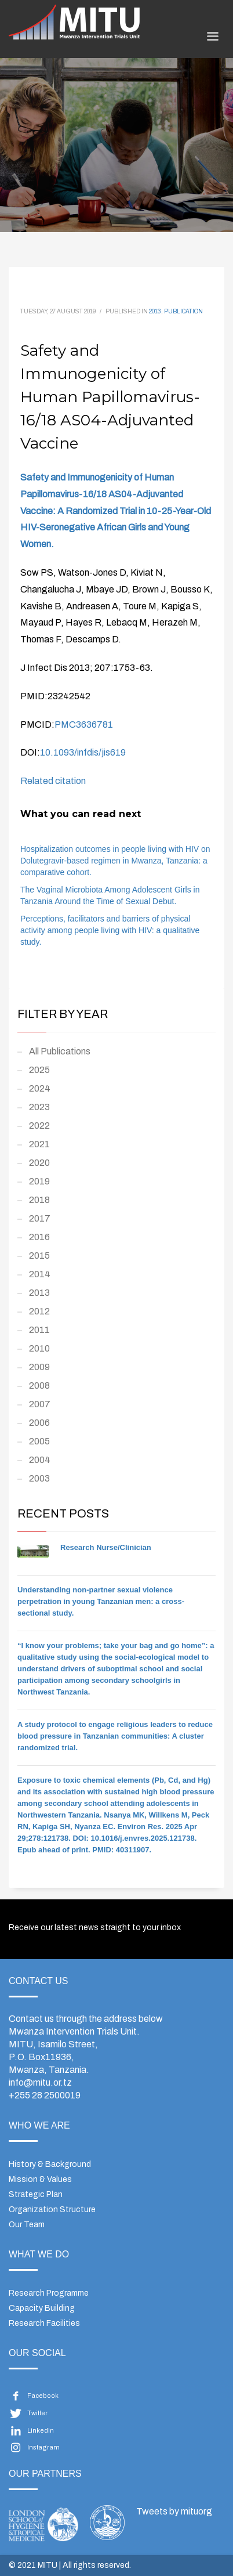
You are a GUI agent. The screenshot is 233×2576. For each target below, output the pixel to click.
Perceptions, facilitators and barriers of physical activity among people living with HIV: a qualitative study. (109, 930)
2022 (39, 1125)
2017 (39, 1218)
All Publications (59, 1051)
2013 (155, 311)
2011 (39, 1330)
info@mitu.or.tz (40, 2082)
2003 (39, 1478)
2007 (39, 1404)
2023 (39, 1107)
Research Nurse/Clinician (105, 1547)
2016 (39, 1237)
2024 (39, 1088)
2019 (39, 1181)
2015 (39, 1255)
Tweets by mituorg (174, 2511)
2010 (39, 1348)
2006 (39, 1423)
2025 (39, 1070)
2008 (39, 1385)
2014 (39, 1274)
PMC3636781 (83, 724)
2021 (39, 1144)
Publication (183, 311)
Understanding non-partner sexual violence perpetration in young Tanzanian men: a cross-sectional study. (100, 1601)
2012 (39, 1311)
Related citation (53, 781)
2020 (39, 1163)
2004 (39, 1460)
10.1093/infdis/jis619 (83, 752)
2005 (39, 1441)
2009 (39, 1367)
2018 (39, 1200)
